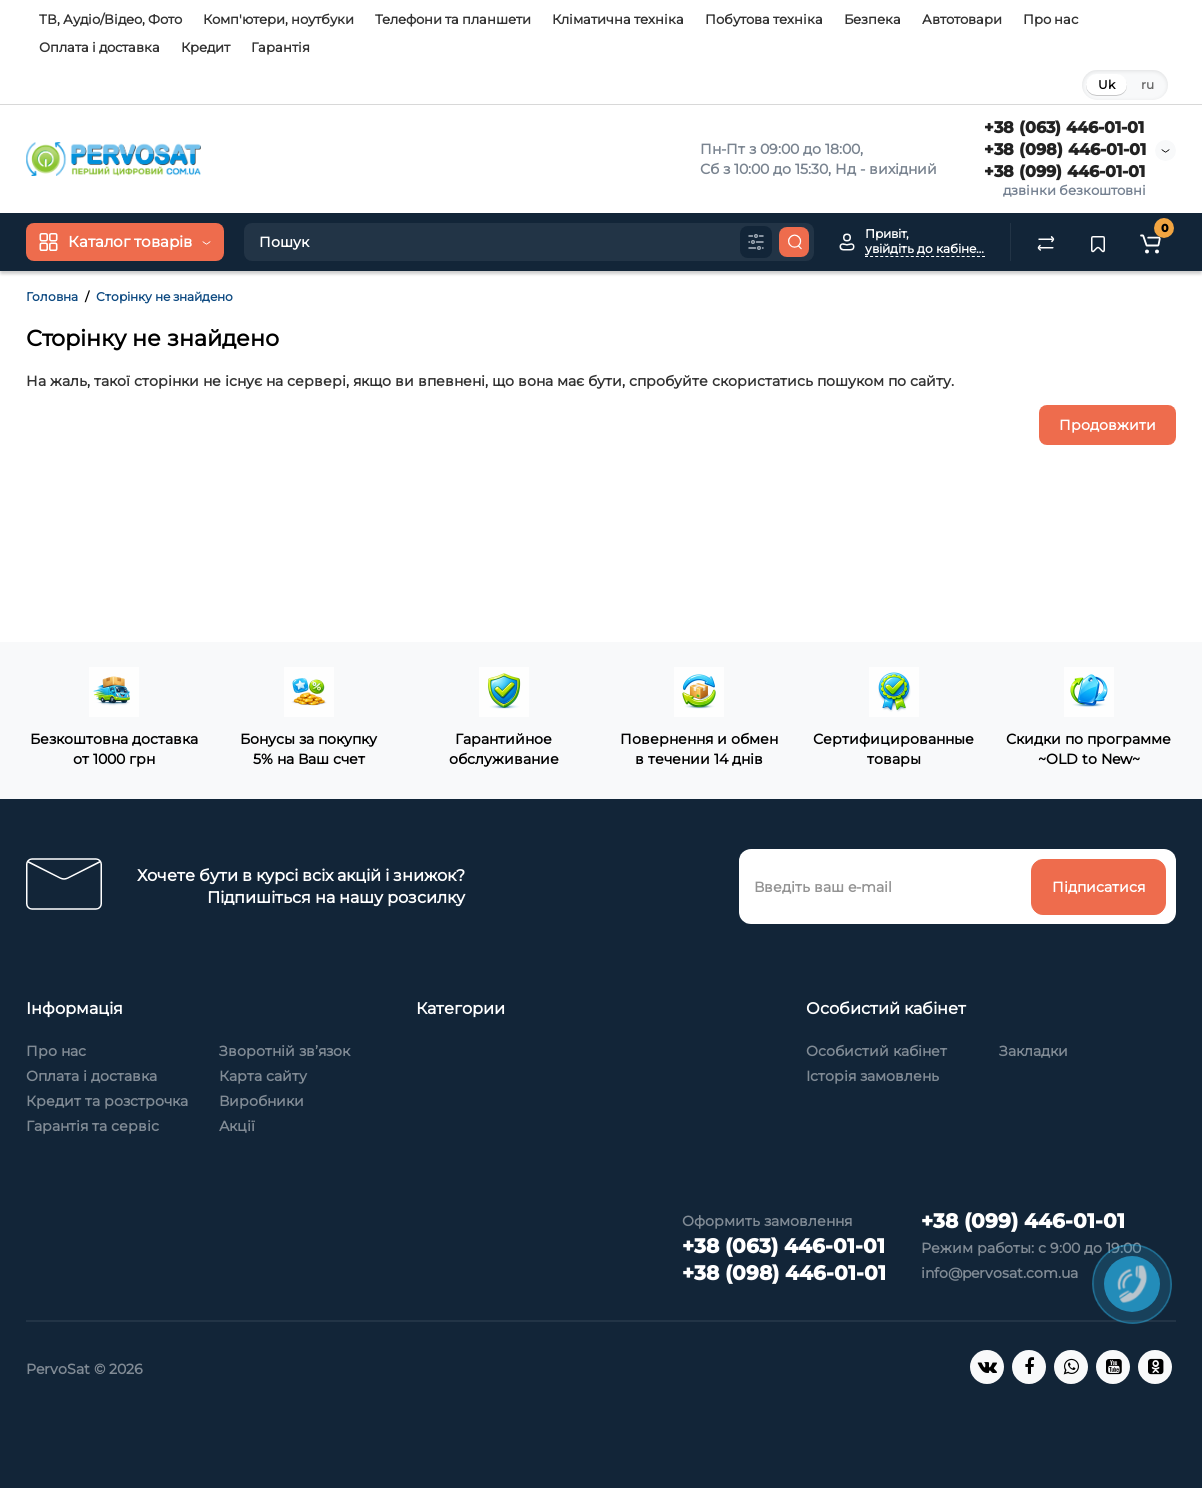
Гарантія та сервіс (92, 1126)
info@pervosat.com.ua (999, 1273)
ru (1147, 84)
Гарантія (280, 47)
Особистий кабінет (876, 1051)
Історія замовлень (872, 1076)
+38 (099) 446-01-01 (1064, 171)
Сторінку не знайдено (164, 296)
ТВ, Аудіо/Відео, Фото (110, 19)
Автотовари (962, 19)
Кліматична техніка (618, 19)
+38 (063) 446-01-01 (1064, 127)
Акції (237, 1126)
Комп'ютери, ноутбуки (278, 19)
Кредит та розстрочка (107, 1101)
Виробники (261, 1101)
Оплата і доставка (99, 47)
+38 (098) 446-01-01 (1065, 149)
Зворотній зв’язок (284, 1051)
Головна (52, 296)
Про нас (1050, 19)
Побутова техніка (764, 19)
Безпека (872, 19)
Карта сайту (263, 1076)
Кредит (205, 47)
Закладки (1033, 1051)
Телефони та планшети (453, 19)
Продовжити (1107, 425)
